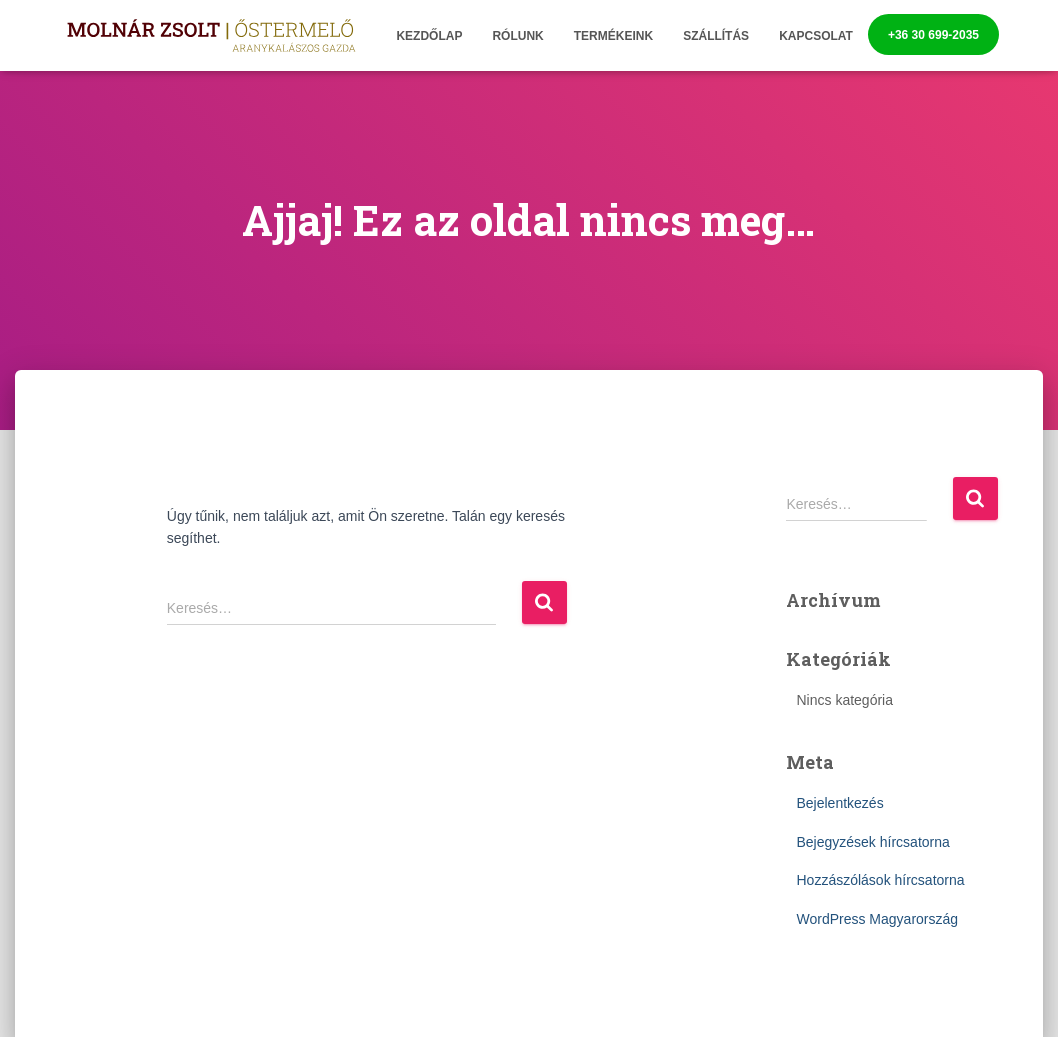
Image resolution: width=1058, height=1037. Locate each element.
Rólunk (517, 36)
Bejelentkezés (839, 803)
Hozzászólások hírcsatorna (880, 880)
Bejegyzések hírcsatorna (872, 842)
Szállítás (716, 36)
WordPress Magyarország (877, 919)
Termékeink (613, 36)
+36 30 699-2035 (933, 35)
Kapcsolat (816, 36)
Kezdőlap (429, 36)
